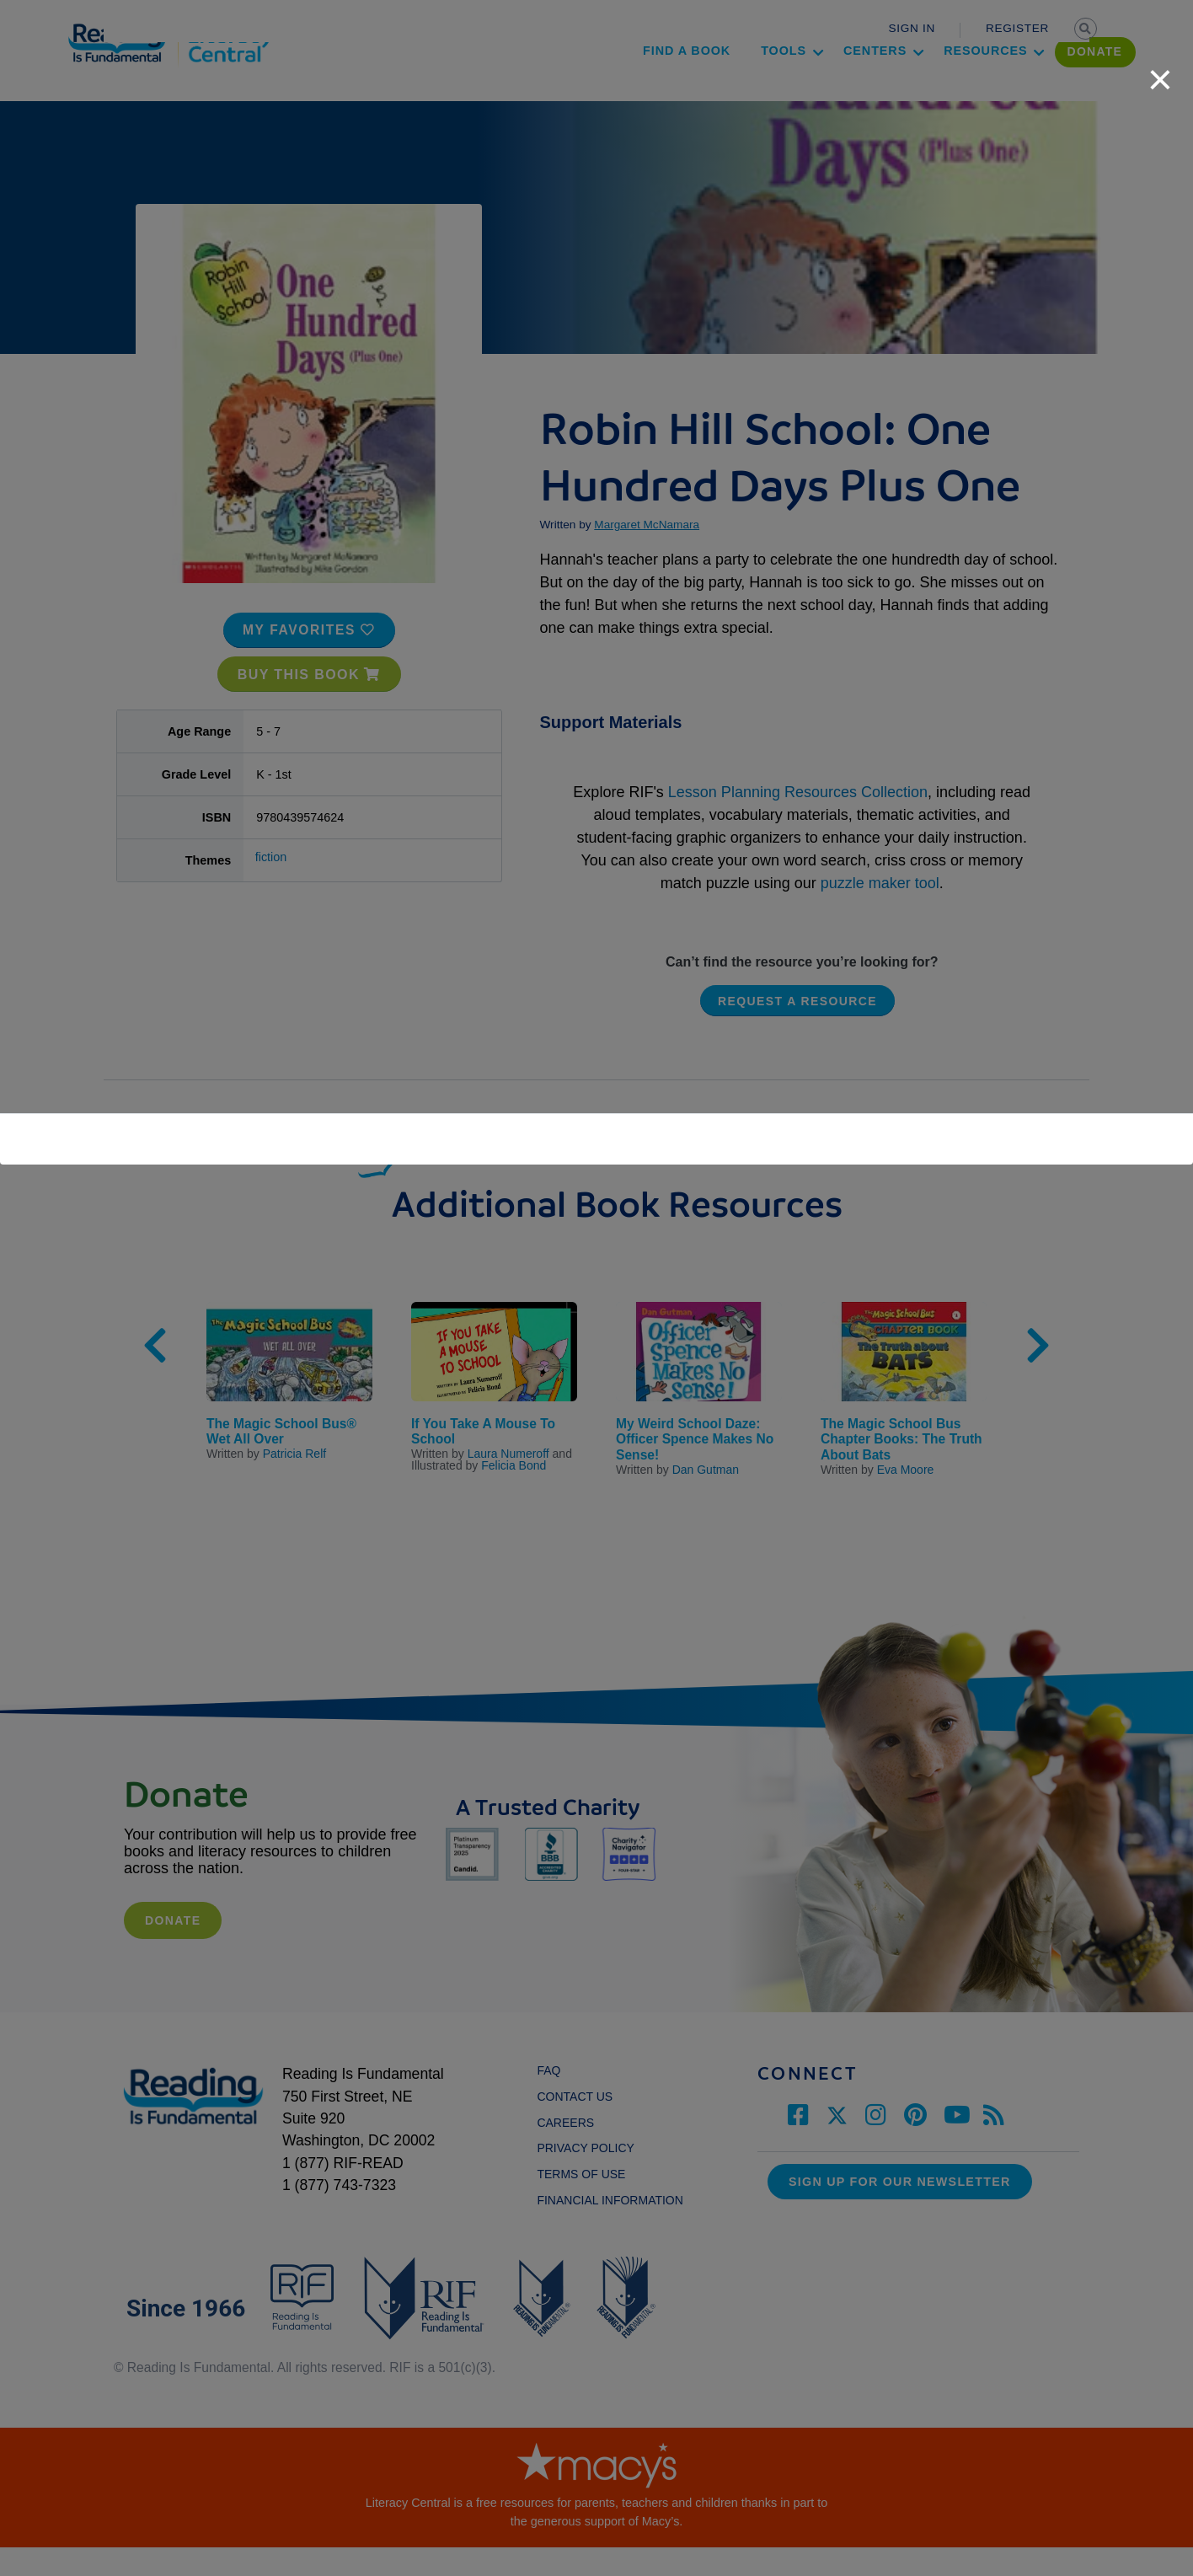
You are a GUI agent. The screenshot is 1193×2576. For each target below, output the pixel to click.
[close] (1160, 71)
